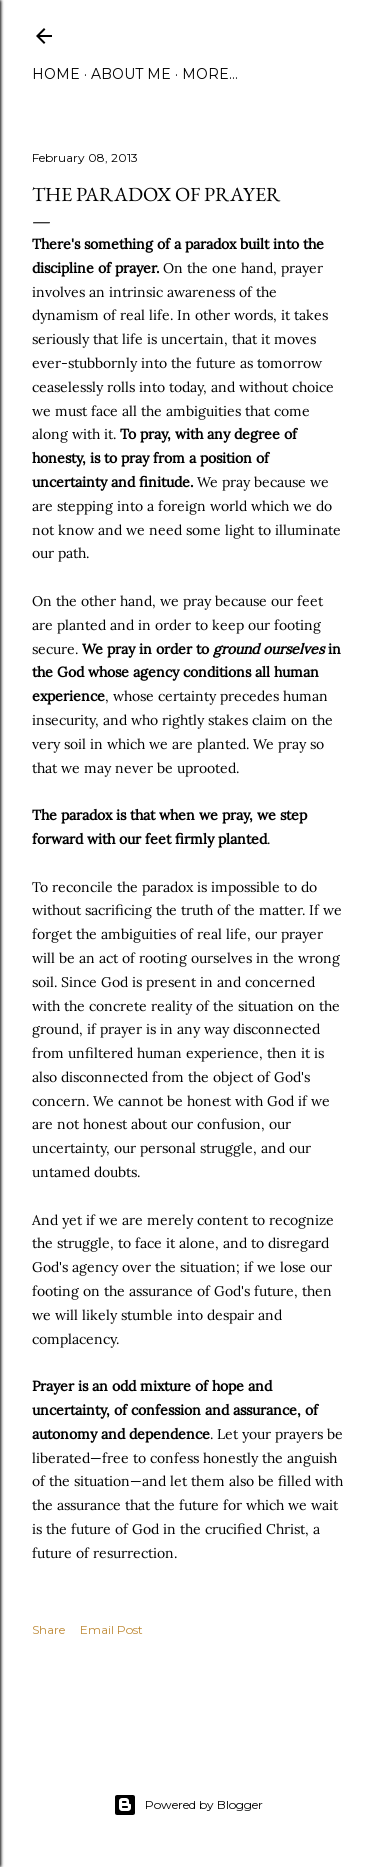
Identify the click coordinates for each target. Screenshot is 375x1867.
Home (56, 74)
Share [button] (48, 1629)
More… (210, 74)
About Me (131, 74)
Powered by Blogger (188, 1805)
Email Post (111, 1629)
